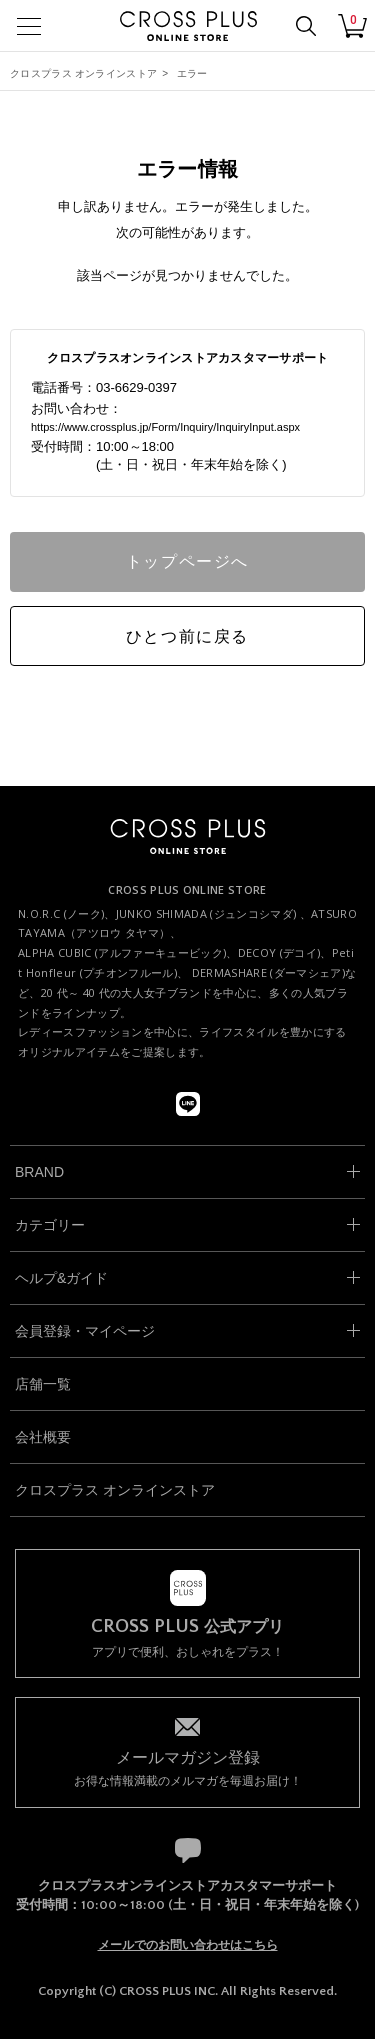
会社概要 (43, 1437)
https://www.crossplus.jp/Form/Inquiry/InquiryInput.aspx (165, 427)
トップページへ (187, 561)
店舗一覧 (43, 1384)
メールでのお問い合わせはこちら (188, 1945)
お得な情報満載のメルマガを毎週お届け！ (187, 1767)
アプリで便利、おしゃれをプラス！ (187, 1638)
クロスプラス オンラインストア (83, 73)
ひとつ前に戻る (187, 636)
